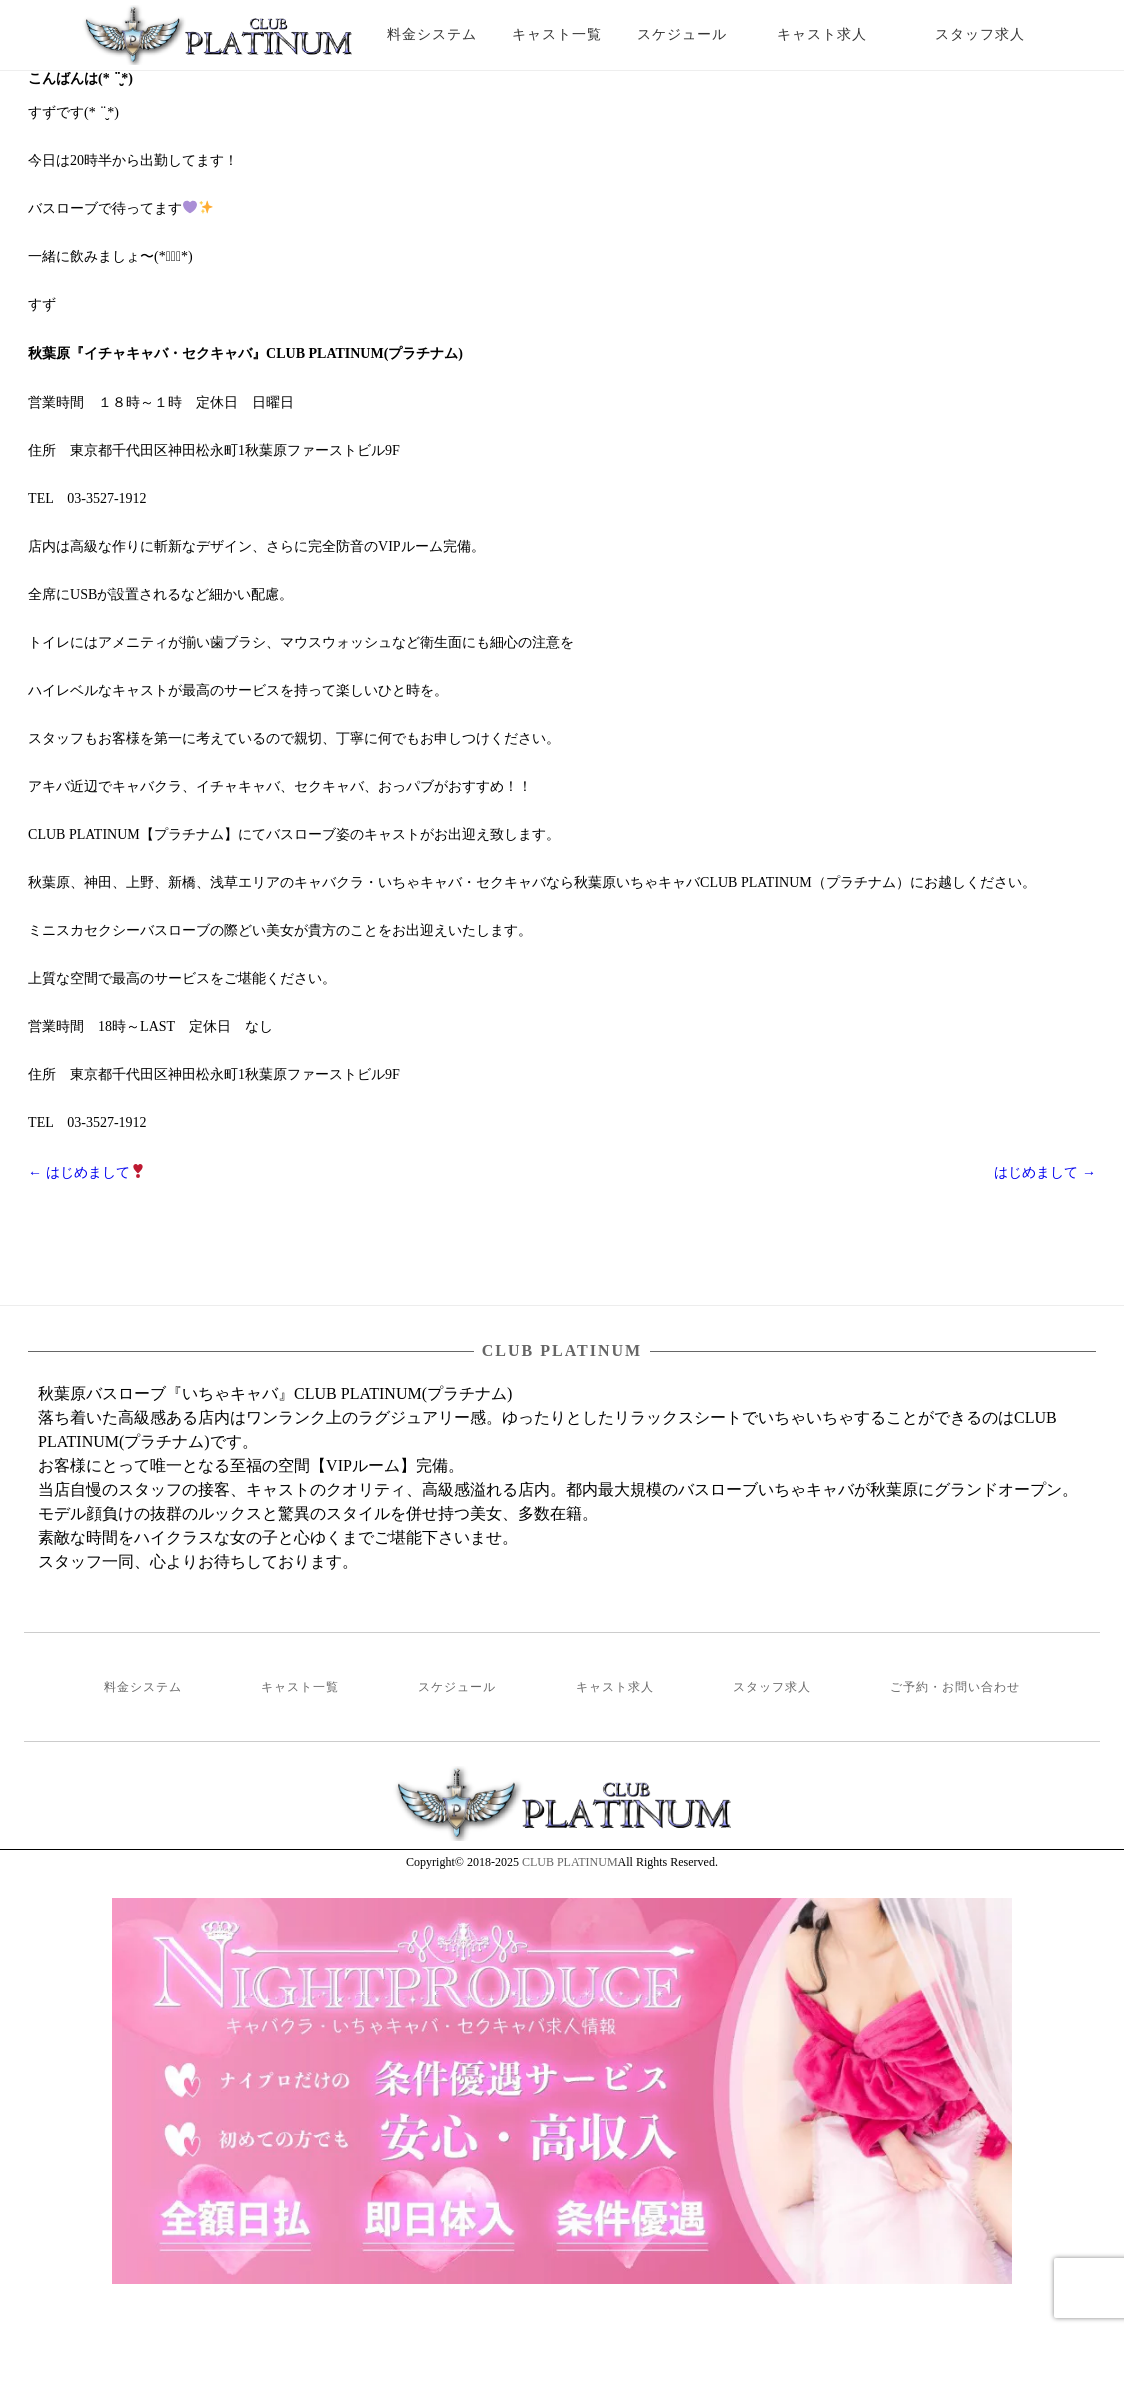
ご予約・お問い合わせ (955, 1687)
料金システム (432, 34)
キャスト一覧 (557, 34)
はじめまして (86, 1172)
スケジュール (682, 34)
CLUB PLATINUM (570, 1862)
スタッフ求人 (997, 34)
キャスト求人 (837, 34)
